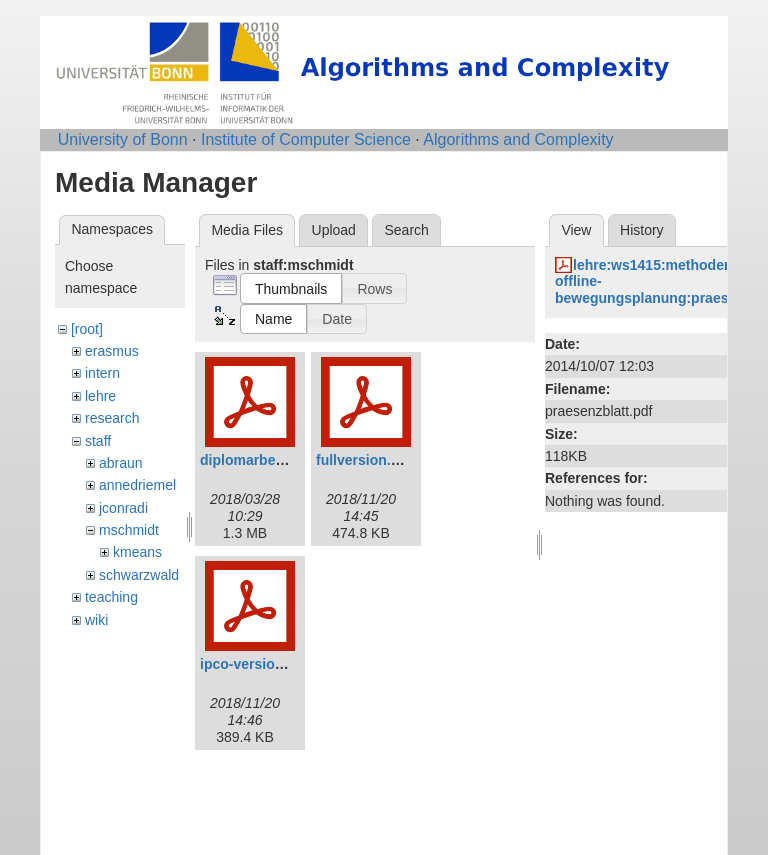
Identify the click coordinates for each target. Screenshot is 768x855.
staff (98, 441)
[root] (87, 329)
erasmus (112, 351)
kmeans (137, 552)
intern (102, 373)
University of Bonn (123, 139)
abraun (121, 463)
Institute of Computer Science (306, 139)
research (112, 418)
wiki (96, 620)
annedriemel (137, 485)
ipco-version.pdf (254, 664)
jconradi (123, 508)
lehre (100, 396)
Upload (334, 230)
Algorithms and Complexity (518, 139)
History (642, 230)
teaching (111, 597)
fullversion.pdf (364, 460)
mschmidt (129, 530)
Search (406, 230)
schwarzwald (139, 575)
